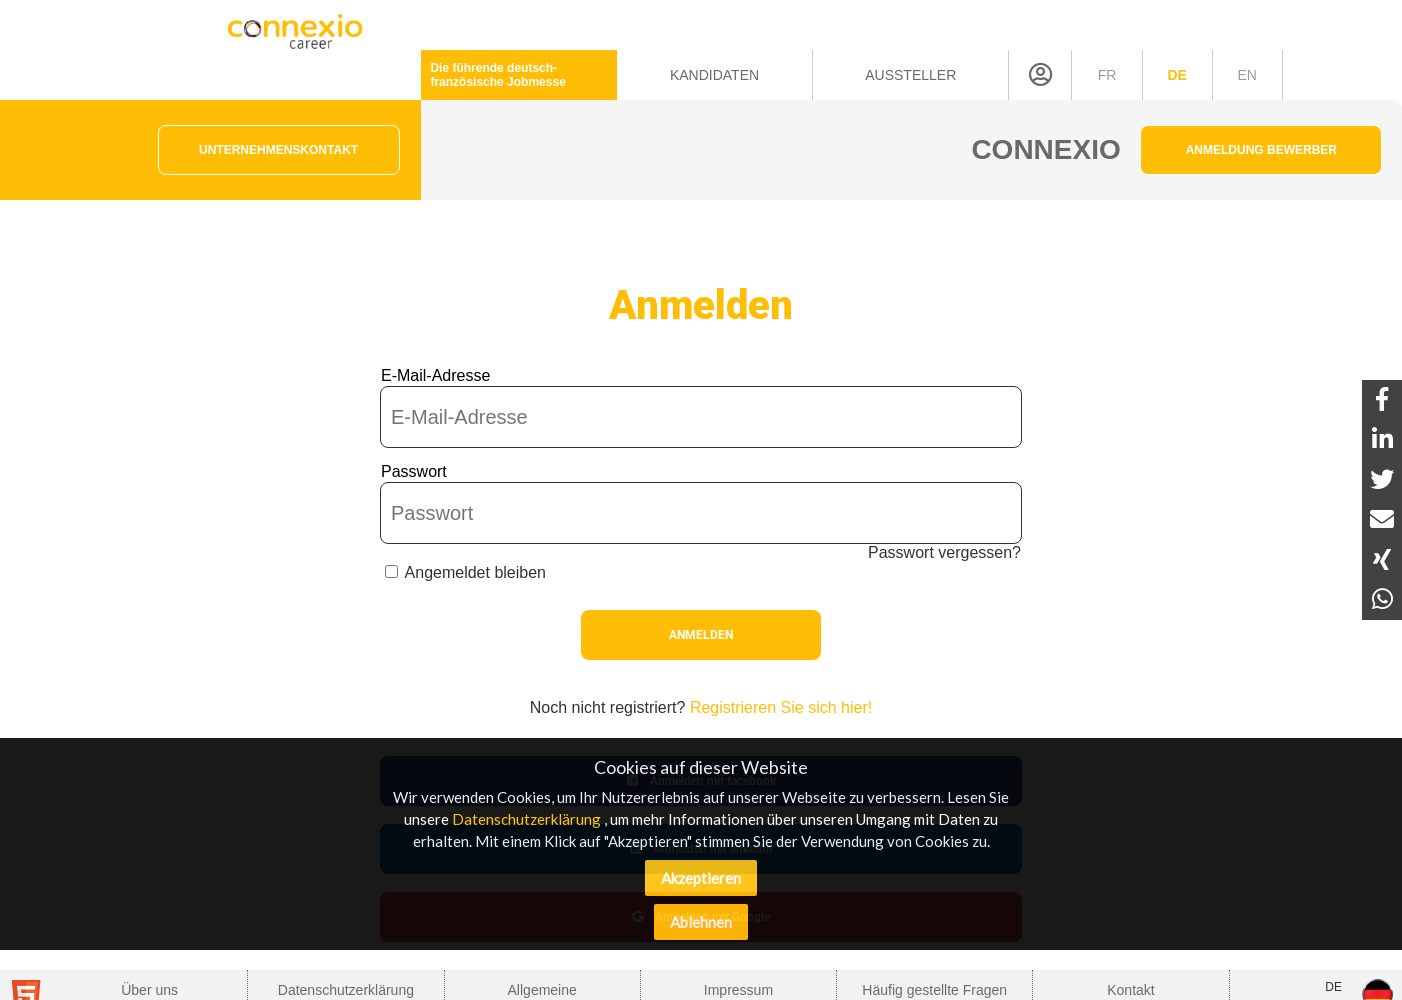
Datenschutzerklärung (526, 819)
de (1176, 75)
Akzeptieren (701, 878)
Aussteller (910, 75)
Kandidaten (714, 75)
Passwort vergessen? (944, 552)
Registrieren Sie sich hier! (781, 707)
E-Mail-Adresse (435, 375)
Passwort (414, 471)
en (1246, 75)
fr (1107, 75)
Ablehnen (701, 922)
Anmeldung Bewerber (1261, 150)
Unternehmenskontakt (278, 150)
